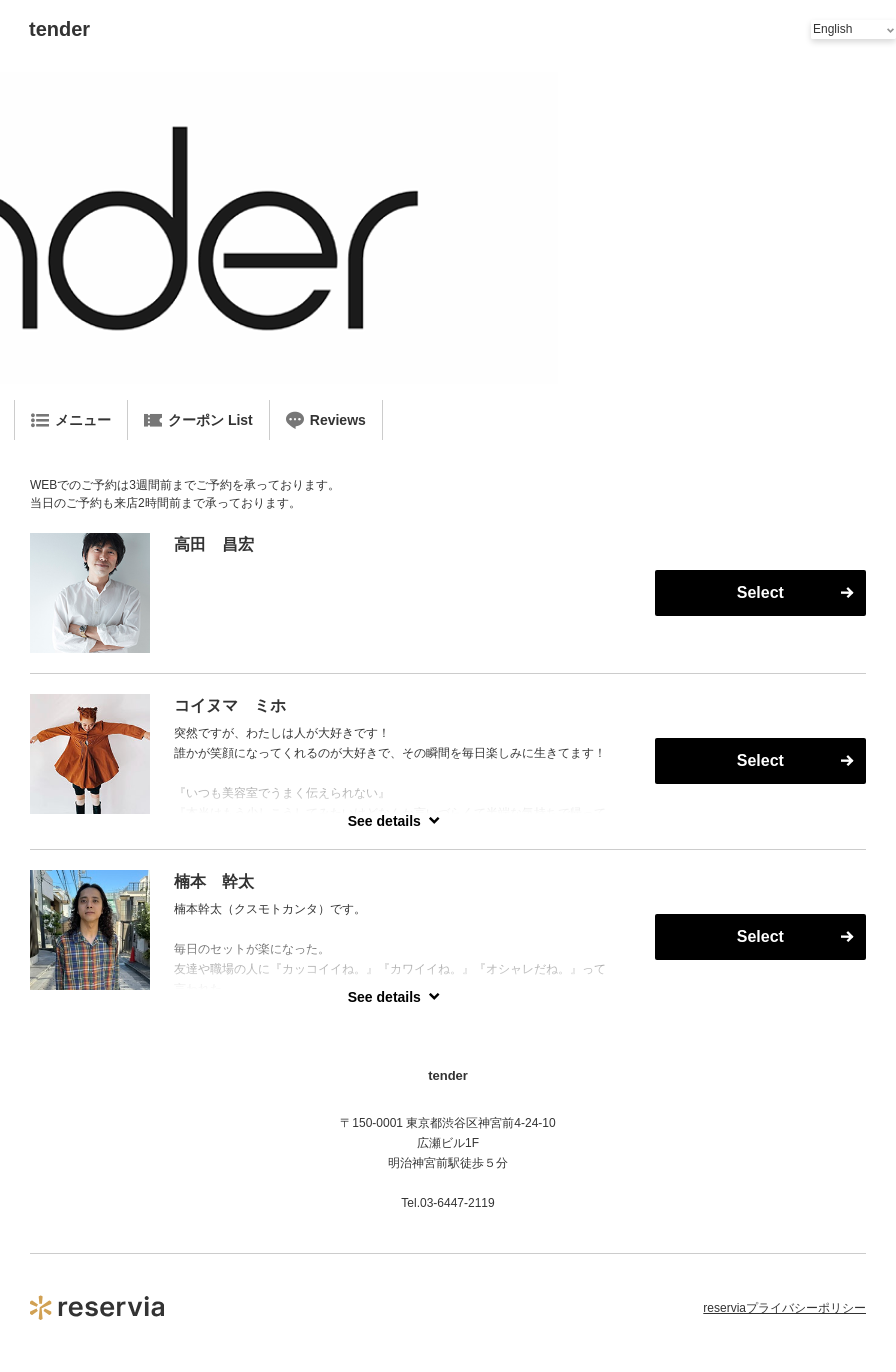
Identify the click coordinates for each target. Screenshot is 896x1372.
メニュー (71, 420)
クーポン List (198, 420)
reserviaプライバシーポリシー (784, 1308)
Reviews (326, 420)
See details (384, 821)
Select (760, 592)
